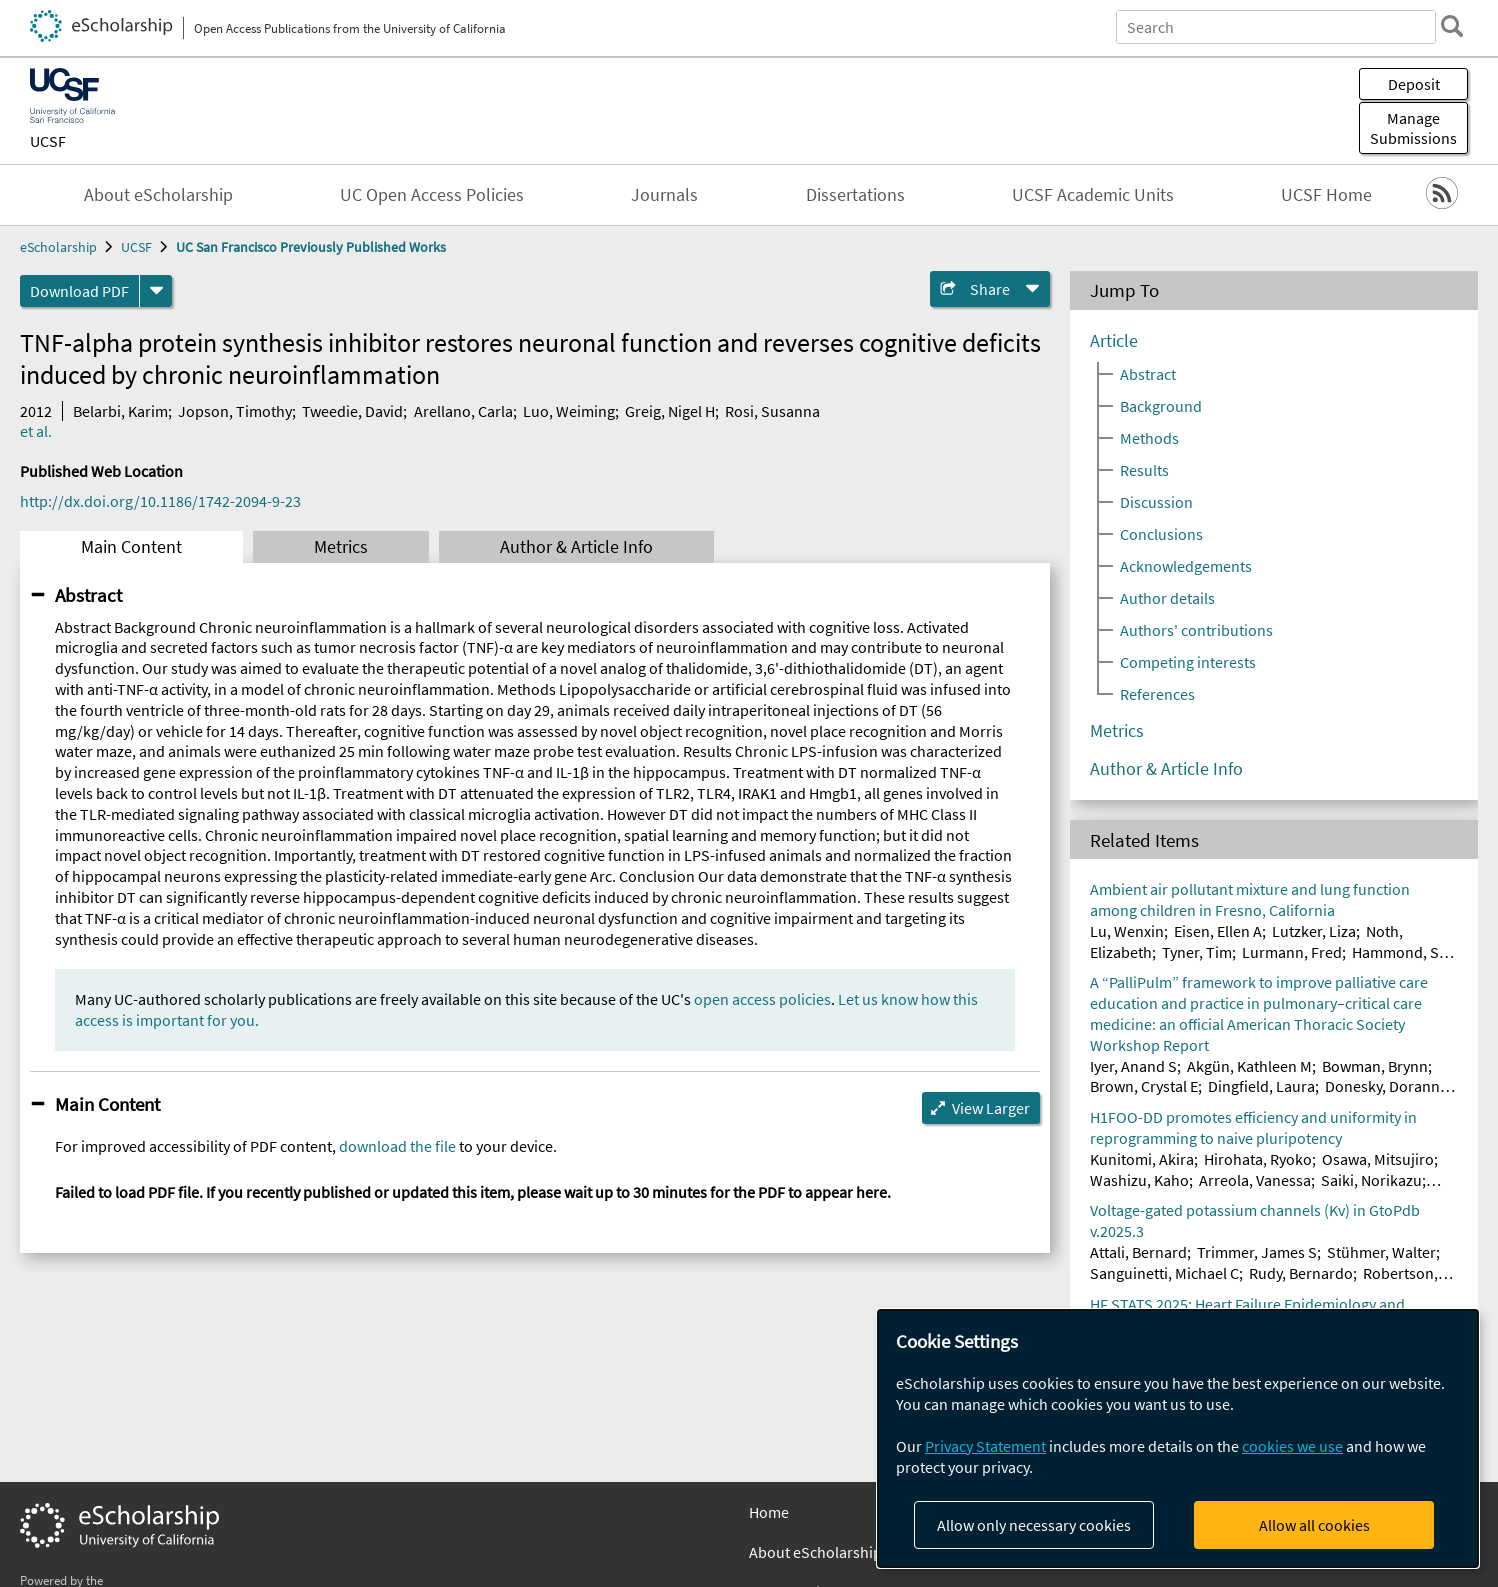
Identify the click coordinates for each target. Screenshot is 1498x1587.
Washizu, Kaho (1139, 1180)
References (1157, 694)
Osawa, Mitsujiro (1378, 1159)
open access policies (762, 999)
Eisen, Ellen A (1218, 931)
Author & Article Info (576, 547)
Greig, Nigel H (670, 411)
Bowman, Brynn (1375, 1066)
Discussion (1156, 502)
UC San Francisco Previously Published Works (311, 247)
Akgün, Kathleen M (1249, 1066)
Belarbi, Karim (120, 411)
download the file (397, 1146)
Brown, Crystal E (1144, 1086)
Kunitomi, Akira (1142, 1159)
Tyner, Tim (1197, 952)
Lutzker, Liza (1314, 931)
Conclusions (1161, 534)
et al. (36, 431)
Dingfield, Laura (1261, 1086)
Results (1144, 470)
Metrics (341, 547)
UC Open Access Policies (432, 195)
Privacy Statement (985, 1446)
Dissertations (855, 195)
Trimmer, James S (1257, 1252)
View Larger (991, 1108)
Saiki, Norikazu (1371, 1180)
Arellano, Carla (463, 411)
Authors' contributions (1196, 630)
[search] (1452, 26)
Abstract (88, 595)
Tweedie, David (352, 411)
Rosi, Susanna (772, 411)
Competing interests (1188, 662)
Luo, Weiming (569, 411)
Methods (1149, 438)
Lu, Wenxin (1127, 931)
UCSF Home (1326, 195)
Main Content (131, 547)
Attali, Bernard (1138, 1252)
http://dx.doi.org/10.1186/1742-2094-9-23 (160, 501)
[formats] (156, 291)
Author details (1167, 598)
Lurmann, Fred (1292, 952)
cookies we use (1292, 1446)
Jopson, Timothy (235, 411)
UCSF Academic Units (1093, 195)
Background (1161, 406)
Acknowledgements (1186, 566)
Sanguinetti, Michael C (1164, 1273)
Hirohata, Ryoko (1258, 1159)
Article (1114, 341)
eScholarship (58, 247)
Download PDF (79, 291)
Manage (1413, 128)
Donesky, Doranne (1386, 1086)
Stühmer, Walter (1381, 1252)
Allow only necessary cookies (1034, 1525)
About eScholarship (158, 195)
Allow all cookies (1314, 1525)
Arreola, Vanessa (1255, 1180)
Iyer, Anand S (1133, 1066)
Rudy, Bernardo (1301, 1273)
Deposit (1414, 84)
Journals (664, 195)
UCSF (48, 141)
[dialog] (1178, 1438)
